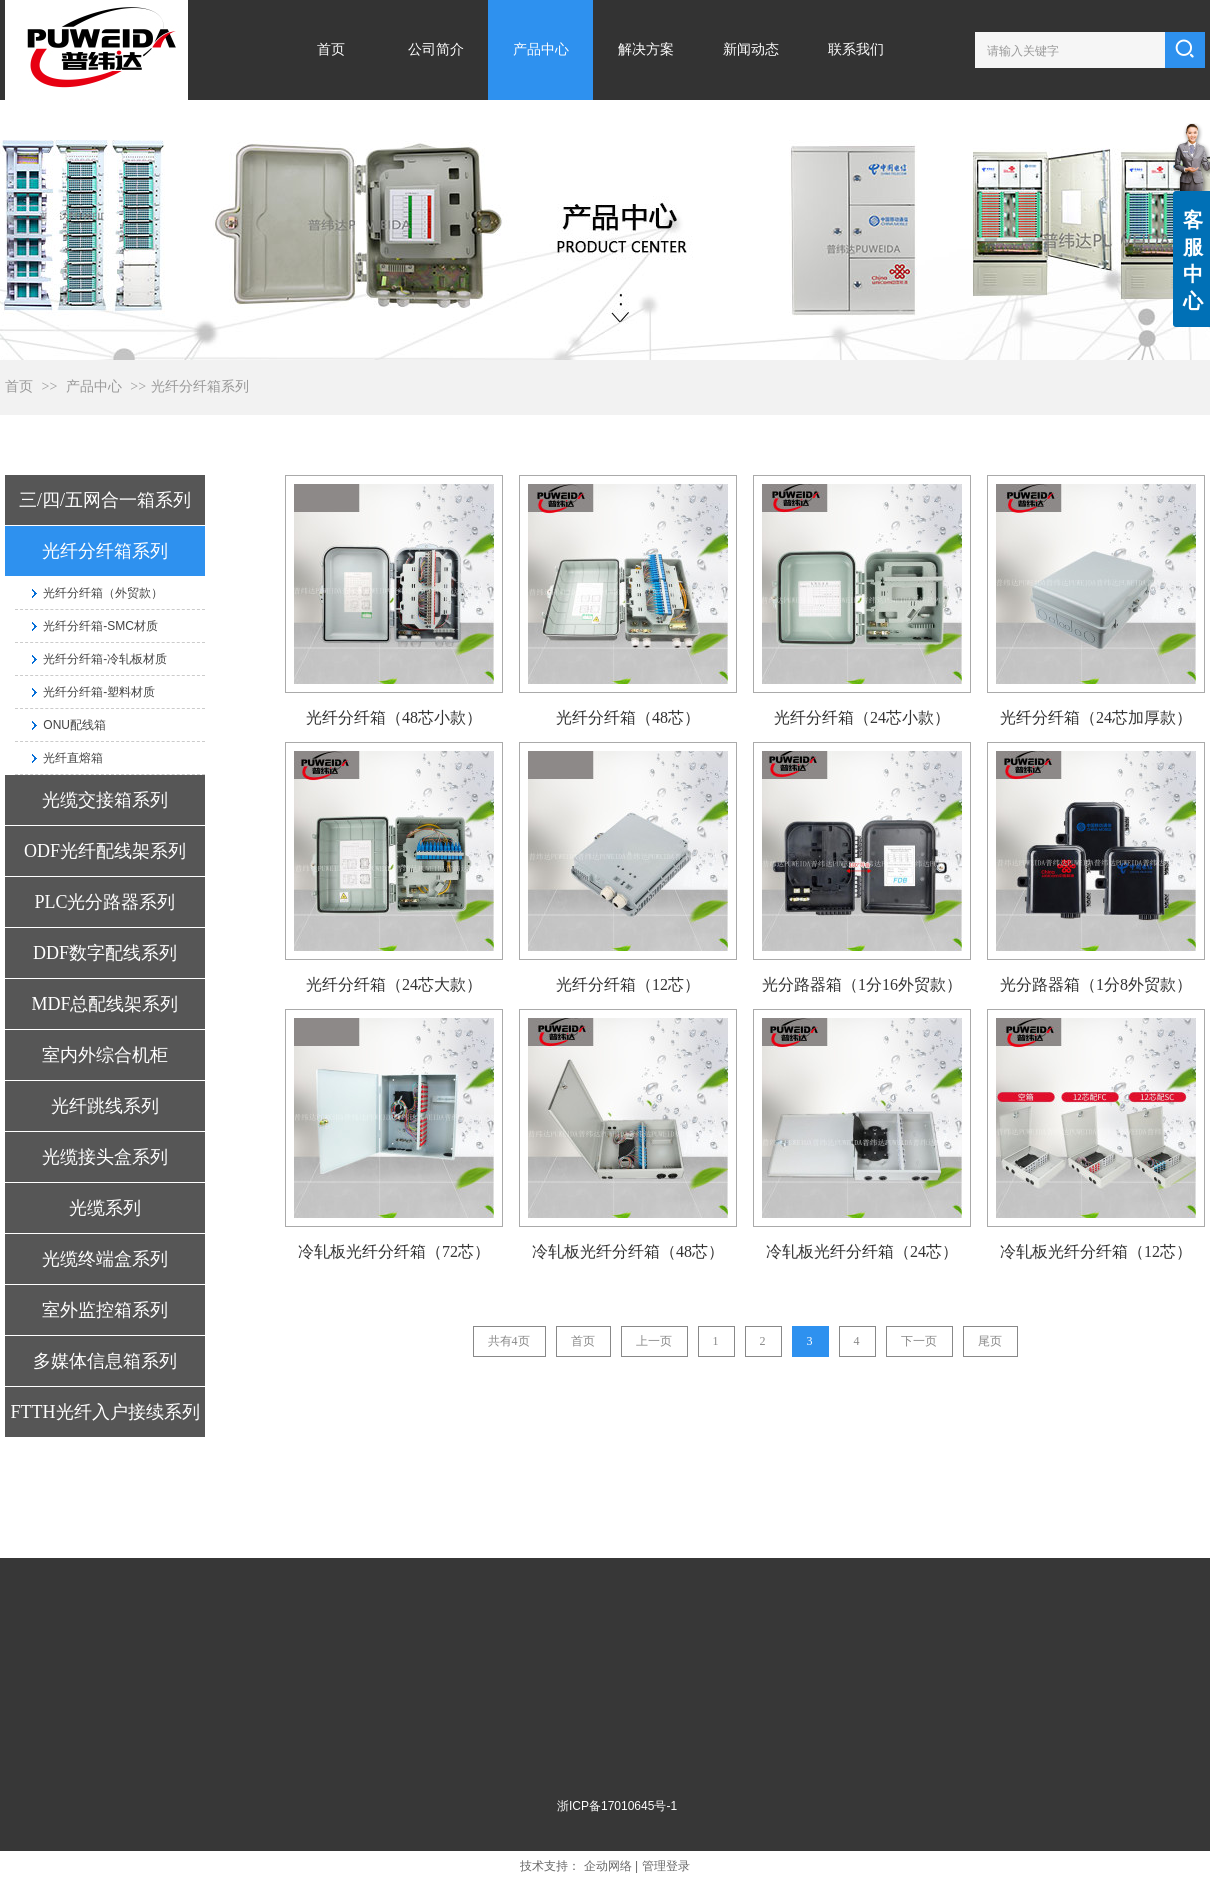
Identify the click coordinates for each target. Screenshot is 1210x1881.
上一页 (654, 1341)
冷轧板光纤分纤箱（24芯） (862, 1251)
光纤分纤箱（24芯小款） (862, 717)
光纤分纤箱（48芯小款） (394, 717)
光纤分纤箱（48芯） (628, 717)
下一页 (919, 1341)
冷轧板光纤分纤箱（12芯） (1096, 1251)
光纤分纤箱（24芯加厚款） (1096, 717)
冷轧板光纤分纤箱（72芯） (394, 1251)
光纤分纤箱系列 (200, 386)
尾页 (990, 1341)
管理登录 (666, 1866)
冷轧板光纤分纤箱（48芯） (628, 1251)
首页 (19, 386)
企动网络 (608, 1866)
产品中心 (94, 386)
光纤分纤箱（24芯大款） (394, 984)
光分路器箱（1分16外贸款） (862, 984)
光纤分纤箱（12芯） (628, 984)
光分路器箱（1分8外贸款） (1096, 984)
